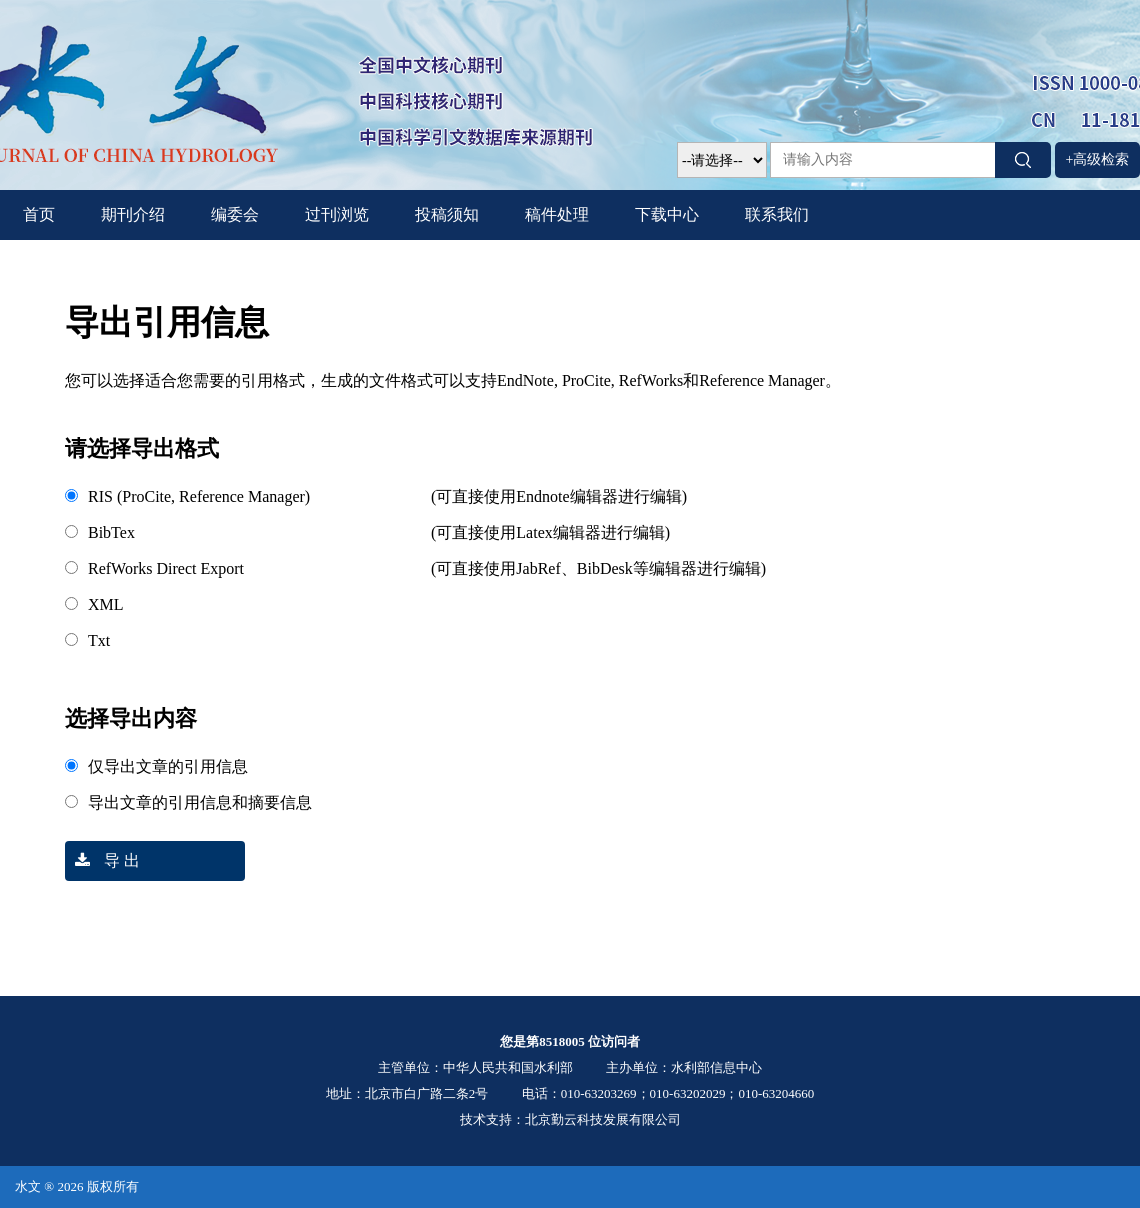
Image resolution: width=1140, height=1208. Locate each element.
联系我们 (777, 214)
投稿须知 (447, 214)
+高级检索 (1098, 159)
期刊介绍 (133, 214)
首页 (39, 214)
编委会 (235, 214)
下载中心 (667, 214)
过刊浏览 (337, 214)
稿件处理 (557, 214)
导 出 (102, 860)
